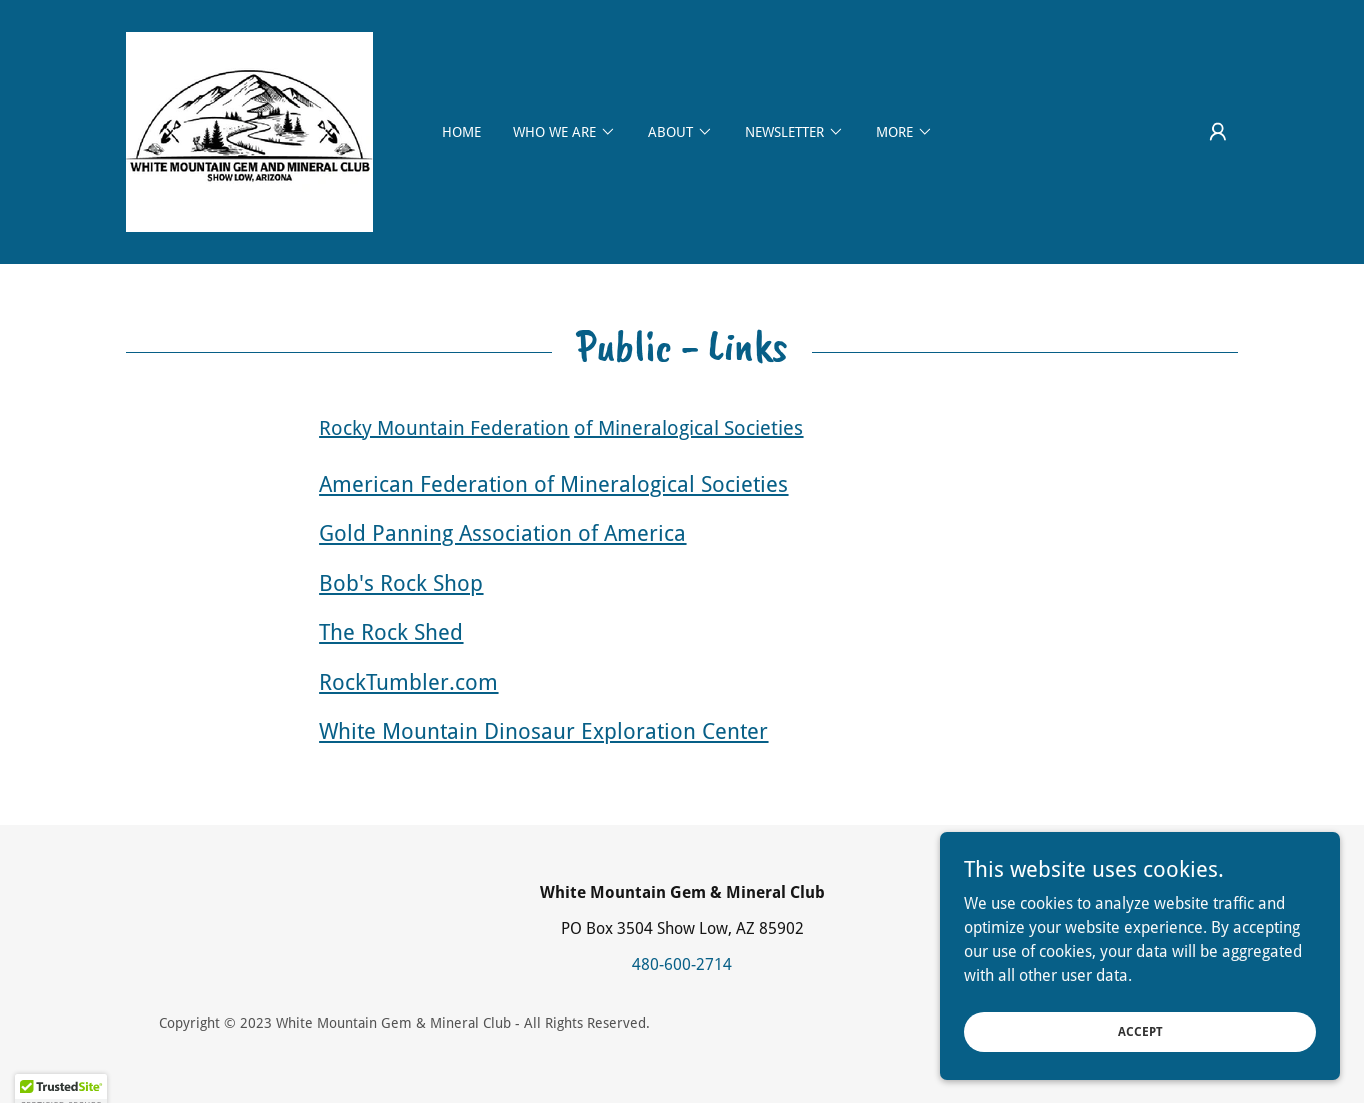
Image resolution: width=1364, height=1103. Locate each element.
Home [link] (461, 132)
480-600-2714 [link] (682, 964)
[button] (1218, 132)
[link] (249, 130)
